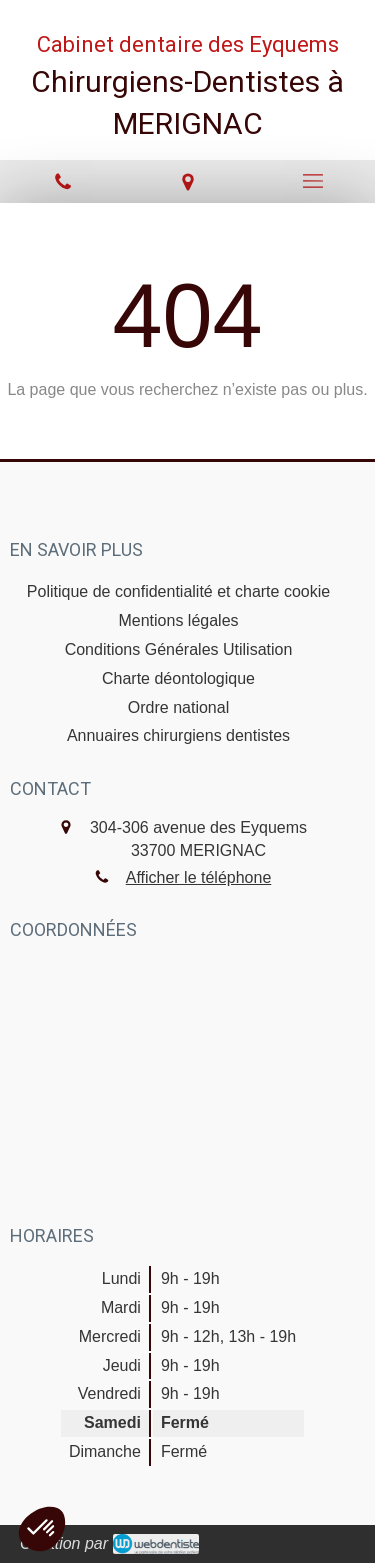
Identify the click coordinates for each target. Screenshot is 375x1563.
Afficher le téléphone (199, 877)
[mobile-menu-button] (312, 181)
